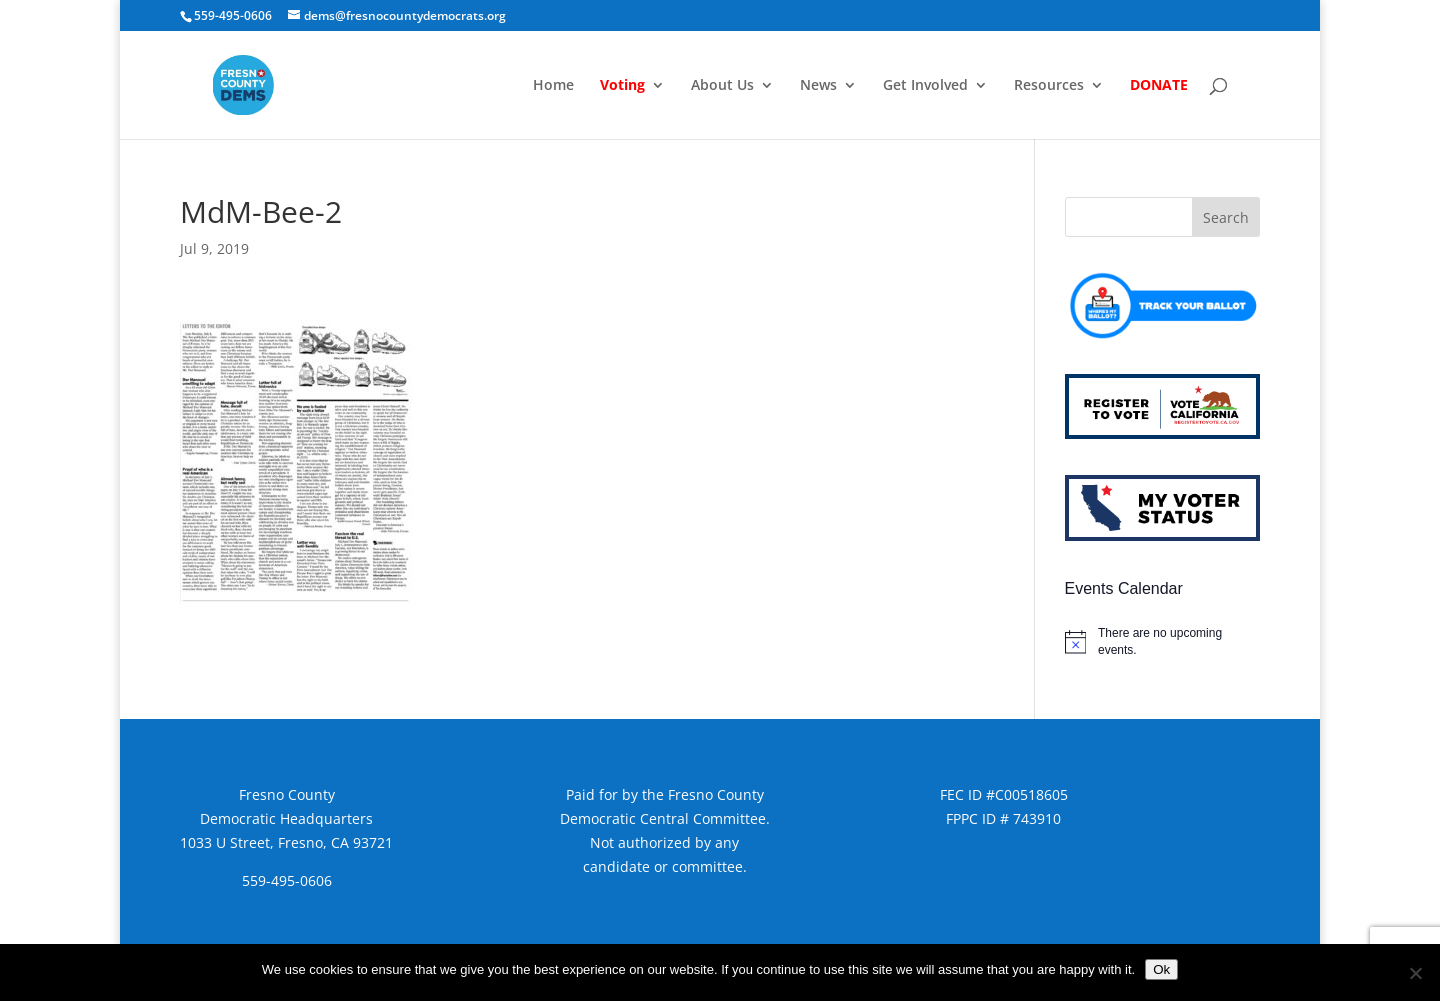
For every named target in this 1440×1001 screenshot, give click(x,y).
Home (553, 86)
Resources (1049, 86)
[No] (1415, 973)
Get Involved (925, 86)
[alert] (1162, 641)
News (818, 86)
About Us (722, 86)
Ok (1161, 969)
